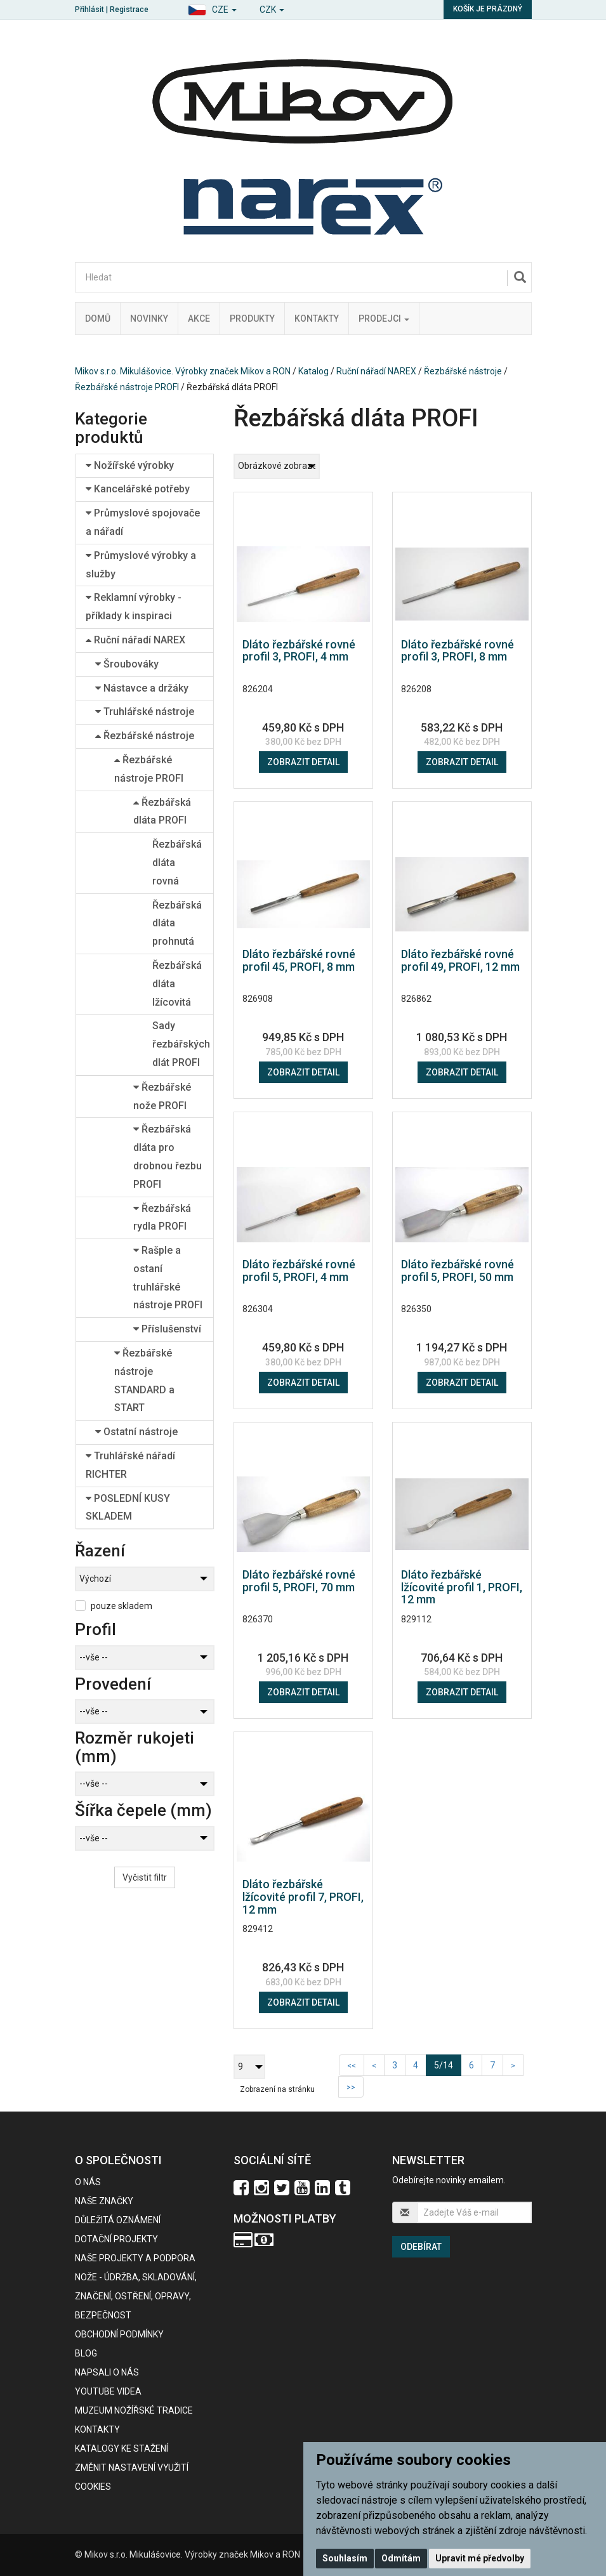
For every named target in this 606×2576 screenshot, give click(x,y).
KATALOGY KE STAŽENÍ (121, 2448)
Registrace (129, 9)
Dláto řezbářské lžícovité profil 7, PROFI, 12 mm (303, 1896)
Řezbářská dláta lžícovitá (177, 983)
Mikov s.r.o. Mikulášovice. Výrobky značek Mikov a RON (183, 371)
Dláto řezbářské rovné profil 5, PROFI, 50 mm (457, 1271)
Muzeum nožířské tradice (134, 2410)
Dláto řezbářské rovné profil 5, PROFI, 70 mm (298, 1581)
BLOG (86, 2353)
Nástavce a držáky (141, 688)
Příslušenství (167, 1329)
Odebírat (421, 2247)
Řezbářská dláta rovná (177, 862)
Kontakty (316, 318)
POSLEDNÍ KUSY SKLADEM (128, 1507)
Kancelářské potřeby (138, 489)
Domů (97, 318)
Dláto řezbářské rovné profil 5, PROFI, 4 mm (298, 1271)
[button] (212, 8)
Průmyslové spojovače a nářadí (143, 522)
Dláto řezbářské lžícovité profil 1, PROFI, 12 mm (461, 1587)
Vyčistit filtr (144, 1877)
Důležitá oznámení (118, 2220)
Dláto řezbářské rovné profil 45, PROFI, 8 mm (298, 960)
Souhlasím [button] (344, 2558)
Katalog (313, 371)
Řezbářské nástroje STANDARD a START (144, 1380)
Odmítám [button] (401, 2558)
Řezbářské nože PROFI (162, 1096)
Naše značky (104, 2201)
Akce (199, 318)
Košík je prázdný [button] (487, 8)
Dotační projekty (116, 2239)
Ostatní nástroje (136, 1432)
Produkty (252, 318)
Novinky (149, 318)
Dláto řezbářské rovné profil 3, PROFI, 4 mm (298, 651)
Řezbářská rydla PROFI (162, 1217)
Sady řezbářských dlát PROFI (181, 1044)
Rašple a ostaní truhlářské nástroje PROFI (167, 1277)
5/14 (447, 2064)
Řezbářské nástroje (463, 371)
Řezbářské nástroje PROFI (127, 387)
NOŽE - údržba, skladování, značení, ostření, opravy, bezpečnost (136, 2296)
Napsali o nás (107, 2372)
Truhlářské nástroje (144, 712)
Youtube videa (108, 2391)
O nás (88, 2182)
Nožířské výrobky (130, 465)
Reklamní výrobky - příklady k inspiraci (133, 606)
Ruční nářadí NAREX (376, 371)
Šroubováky (127, 664)
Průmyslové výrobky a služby (141, 564)
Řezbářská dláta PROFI (162, 811)
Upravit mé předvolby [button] (479, 2558)
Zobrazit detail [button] (303, 762)
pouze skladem (121, 1606)
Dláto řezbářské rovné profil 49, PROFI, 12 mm (460, 960)
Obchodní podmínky (119, 2334)
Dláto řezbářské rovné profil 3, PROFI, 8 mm (457, 651)
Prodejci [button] (384, 318)
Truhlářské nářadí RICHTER (130, 1465)
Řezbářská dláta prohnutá (177, 923)
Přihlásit (89, 9)
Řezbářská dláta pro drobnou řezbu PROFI (167, 1156)
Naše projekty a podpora (135, 2258)
